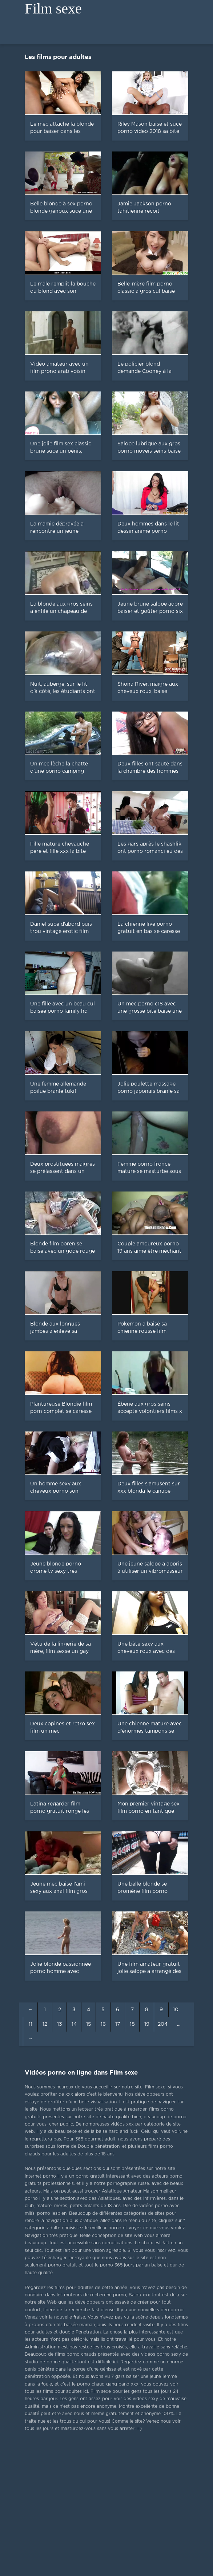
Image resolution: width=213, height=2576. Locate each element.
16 (103, 2024)
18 (132, 2024)
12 (45, 2024)
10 (175, 2010)
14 (74, 2024)
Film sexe (53, 8)
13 (59, 2024)
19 (146, 2024)
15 (88, 2024)
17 (117, 2024)
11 (30, 2024)
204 (163, 2024)
